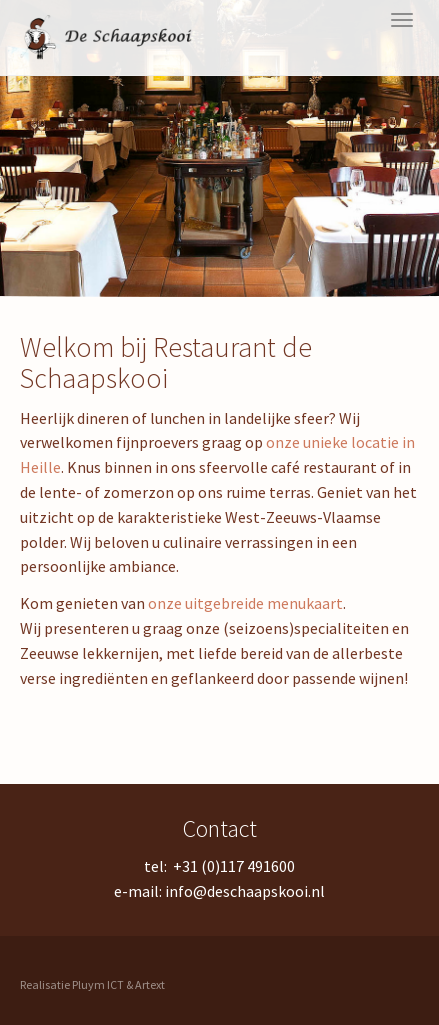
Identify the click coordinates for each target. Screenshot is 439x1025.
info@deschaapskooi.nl (245, 891)
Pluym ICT (98, 984)
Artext (150, 984)
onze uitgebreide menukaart (245, 603)
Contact (220, 828)
